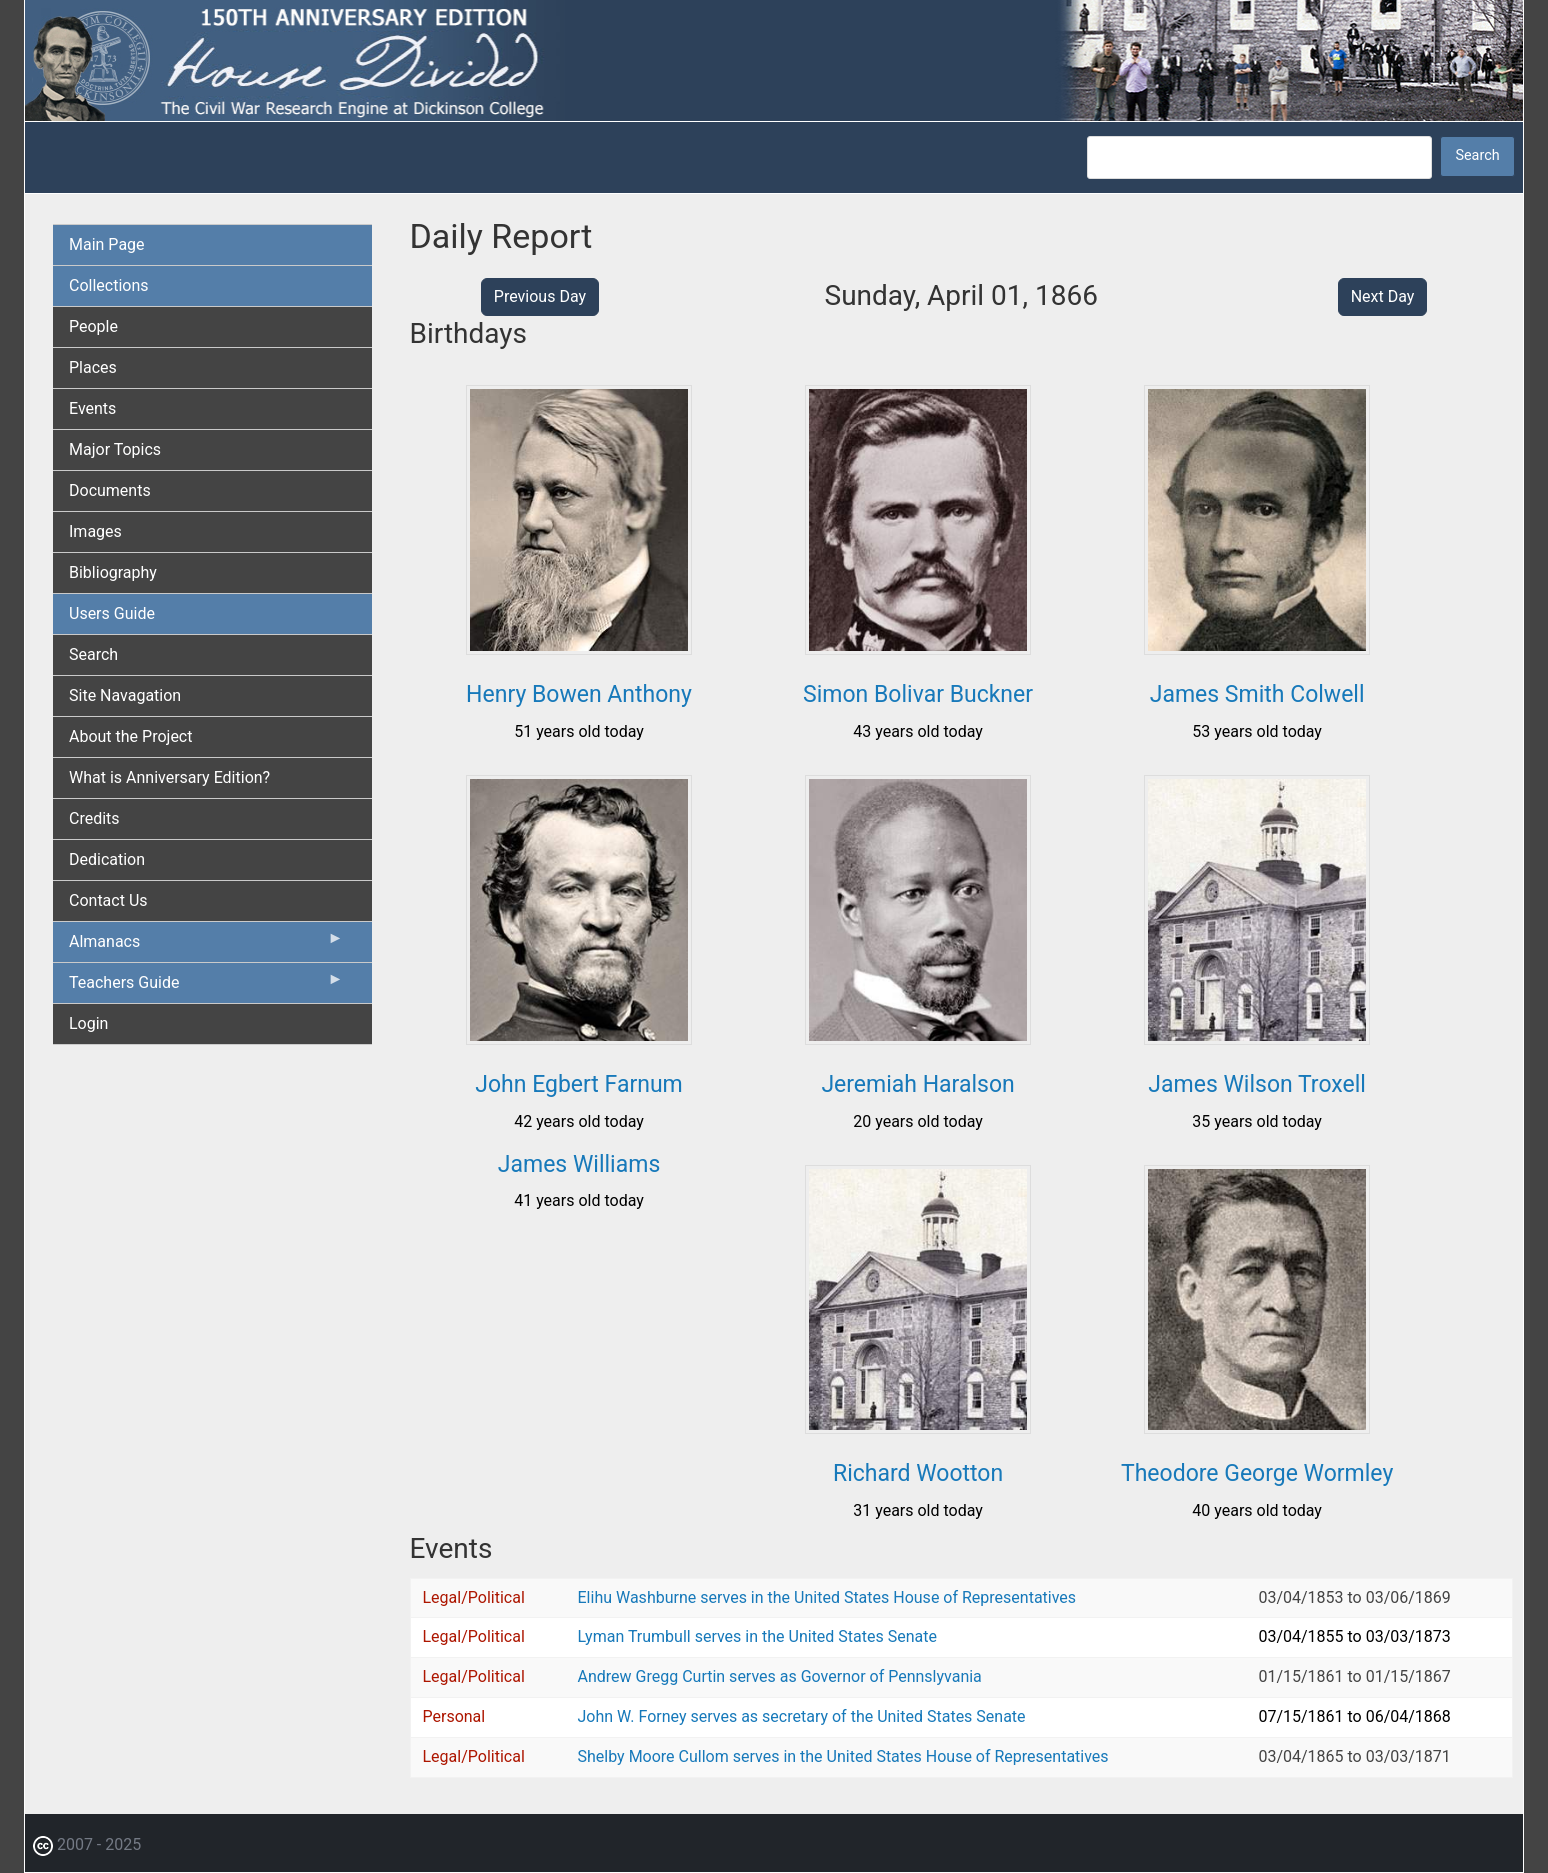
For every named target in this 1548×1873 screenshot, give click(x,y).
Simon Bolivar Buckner (918, 694)
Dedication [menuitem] (107, 859)
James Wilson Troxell (1257, 1084)
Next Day (1383, 296)
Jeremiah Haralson (917, 1084)
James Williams (579, 1164)
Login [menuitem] (88, 1023)
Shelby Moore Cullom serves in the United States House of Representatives (843, 1756)
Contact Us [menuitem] (108, 900)
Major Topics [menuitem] (115, 449)
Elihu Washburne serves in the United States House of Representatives (827, 1597)
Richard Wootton (918, 1473)
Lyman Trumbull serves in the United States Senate (757, 1636)
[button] (579, 647)
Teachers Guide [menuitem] (206, 987)
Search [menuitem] (93, 654)
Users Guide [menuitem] (112, 613)
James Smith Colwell (1257, 694)
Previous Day (540, 296)
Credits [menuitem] (94, 818)
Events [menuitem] (92, 408)
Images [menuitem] (95, 531)
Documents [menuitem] (110, 490)
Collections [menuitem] (109, 285)
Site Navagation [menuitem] (125, 695)
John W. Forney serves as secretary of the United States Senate (802, 1716)
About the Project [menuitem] (130, 736)
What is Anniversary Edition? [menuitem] (169, 777)
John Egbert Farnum (579, 1084)
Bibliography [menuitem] (113, 572)
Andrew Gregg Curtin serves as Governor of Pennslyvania (780, 1676)
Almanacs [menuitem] (206, 946)
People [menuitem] (93, 326)
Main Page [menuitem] (107, 244)
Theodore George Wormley (1257, 1473)
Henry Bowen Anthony (579, 694)
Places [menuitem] (93, 367)
